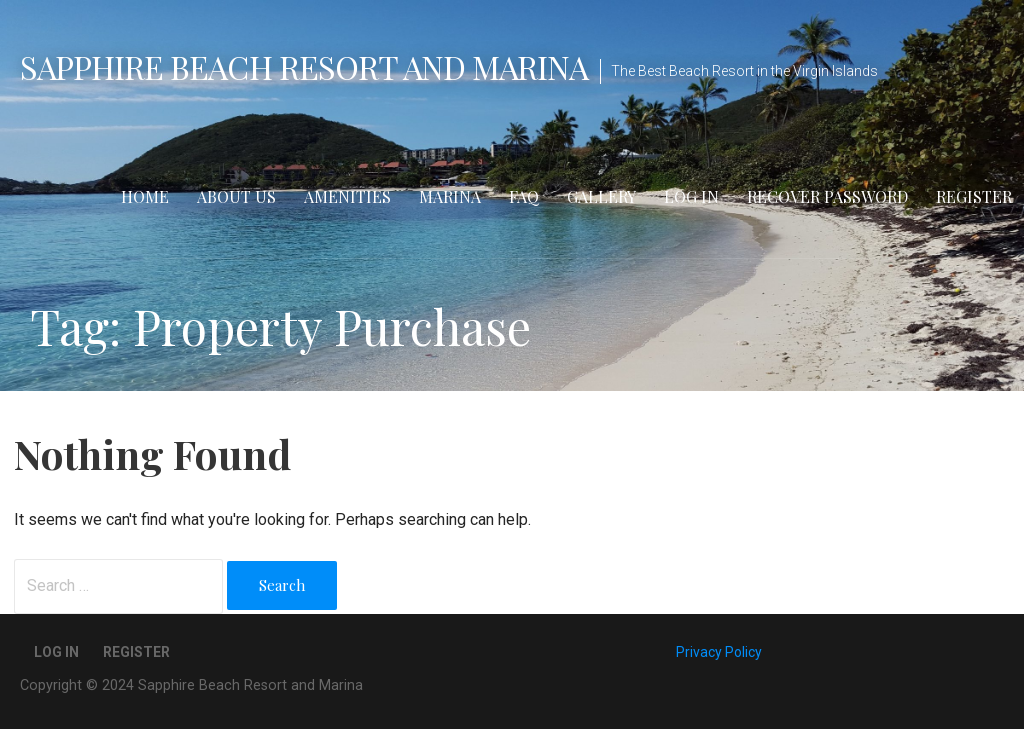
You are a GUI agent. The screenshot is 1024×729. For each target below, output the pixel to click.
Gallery (601, 196)
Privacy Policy (719, 652)
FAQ (524, 196)
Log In (691, 196)
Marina (450, 196)
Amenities (347, 196)
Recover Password (827, 196)
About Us (236, 196)
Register (974, 196)
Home (145, 196)
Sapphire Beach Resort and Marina (304, 66)
